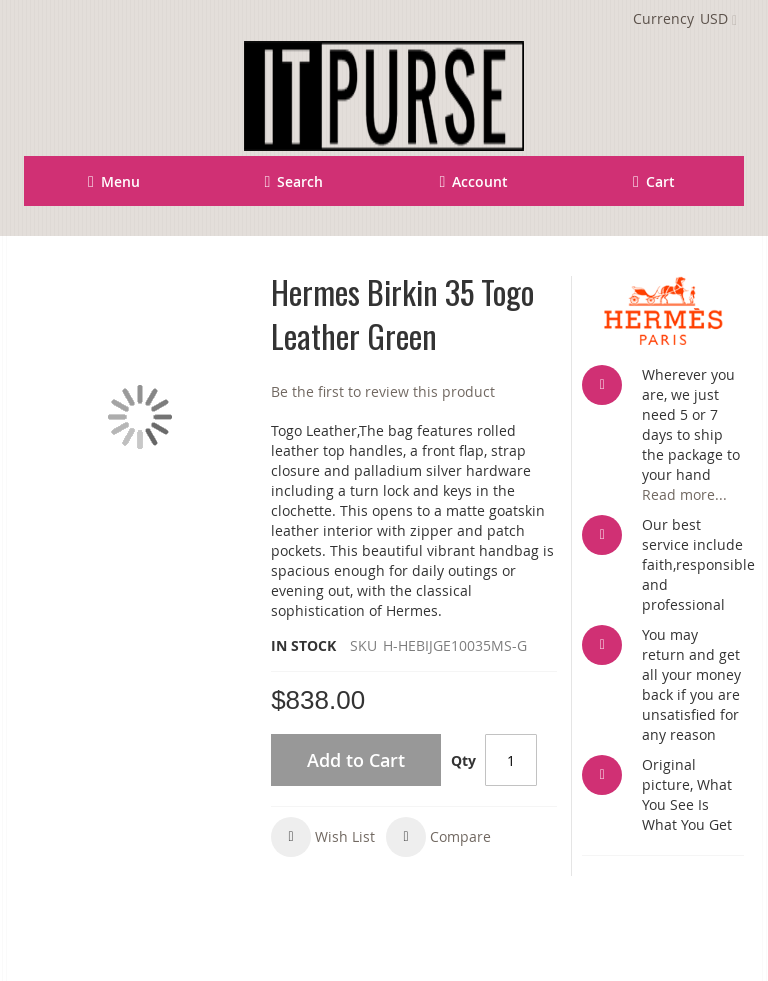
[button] (323, 837)
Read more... (684, 494)
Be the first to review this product (383, 391)
